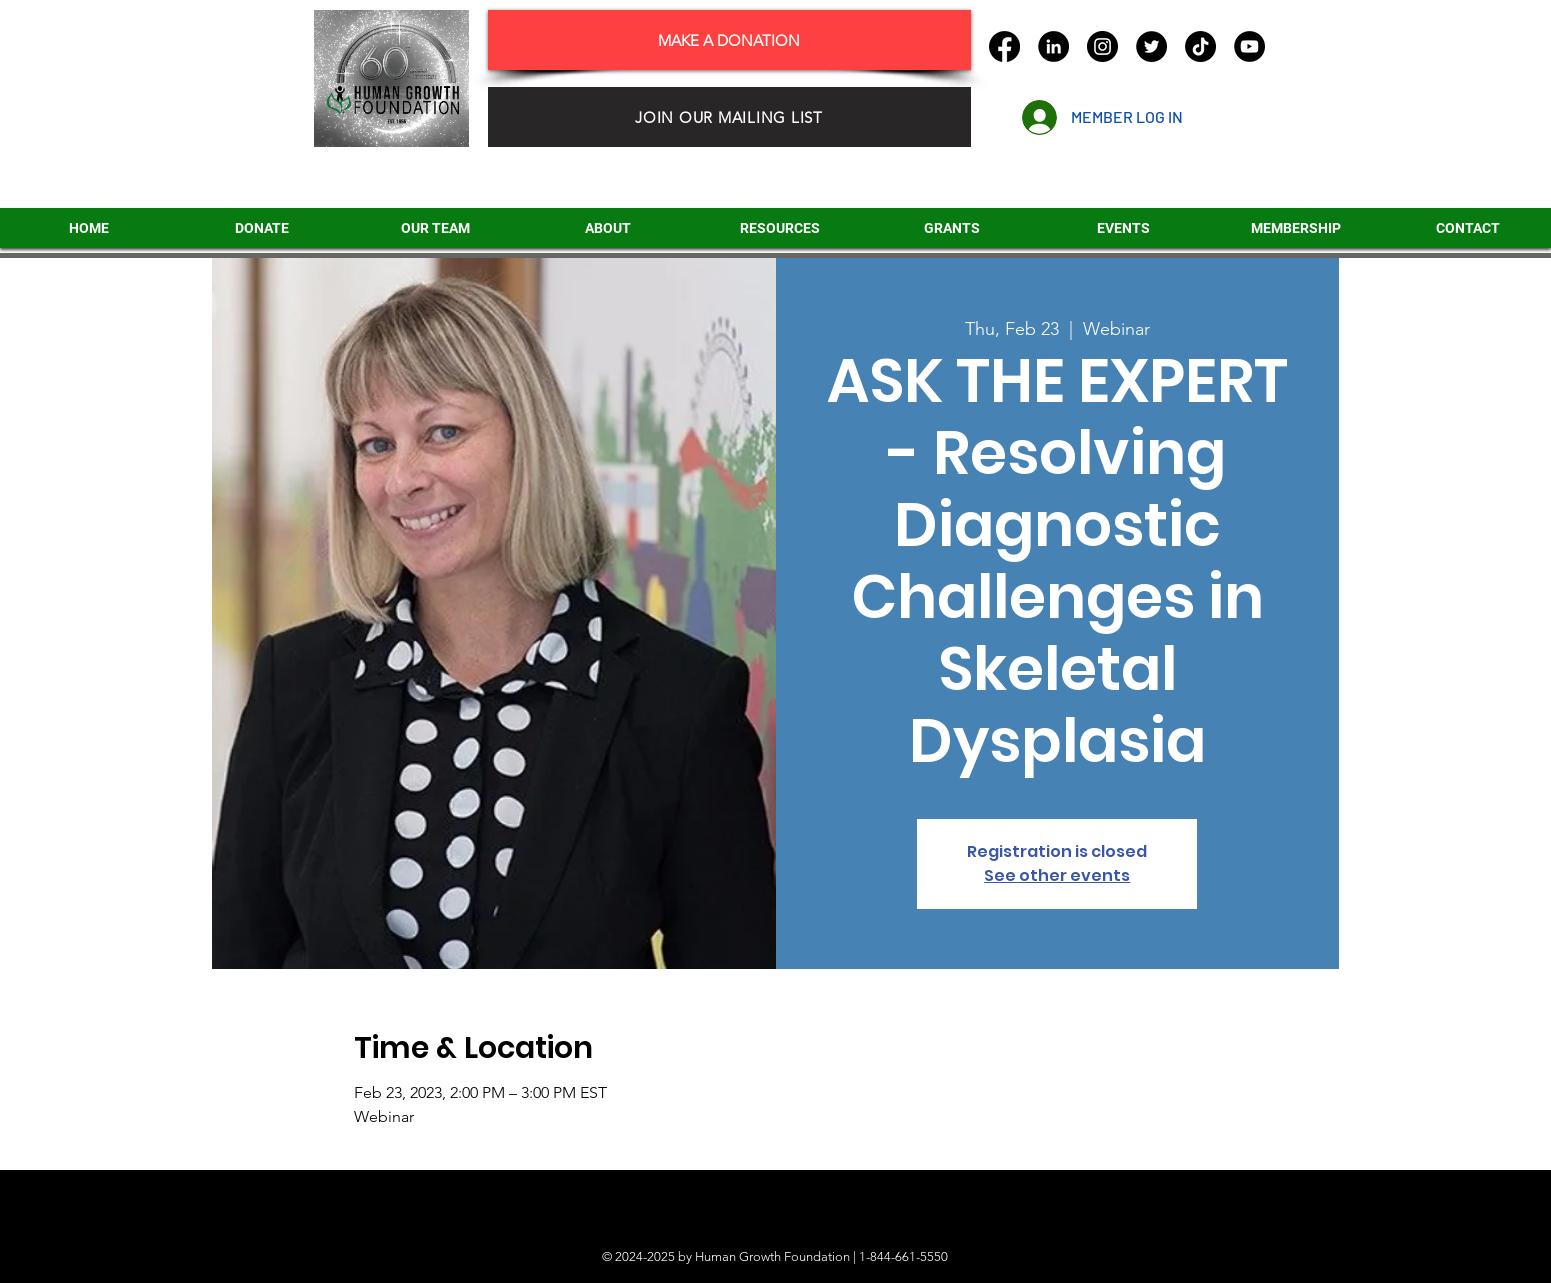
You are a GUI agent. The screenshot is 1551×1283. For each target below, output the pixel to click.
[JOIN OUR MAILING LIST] (729, 117)
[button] (951, 228)
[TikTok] (1200, 46)
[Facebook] (1004, 46)
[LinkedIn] (1053, 46)
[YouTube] (1249, 46)
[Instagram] (1102, 46)
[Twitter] (1151, 46)
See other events (1057, 875)
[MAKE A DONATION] (729, 40)
